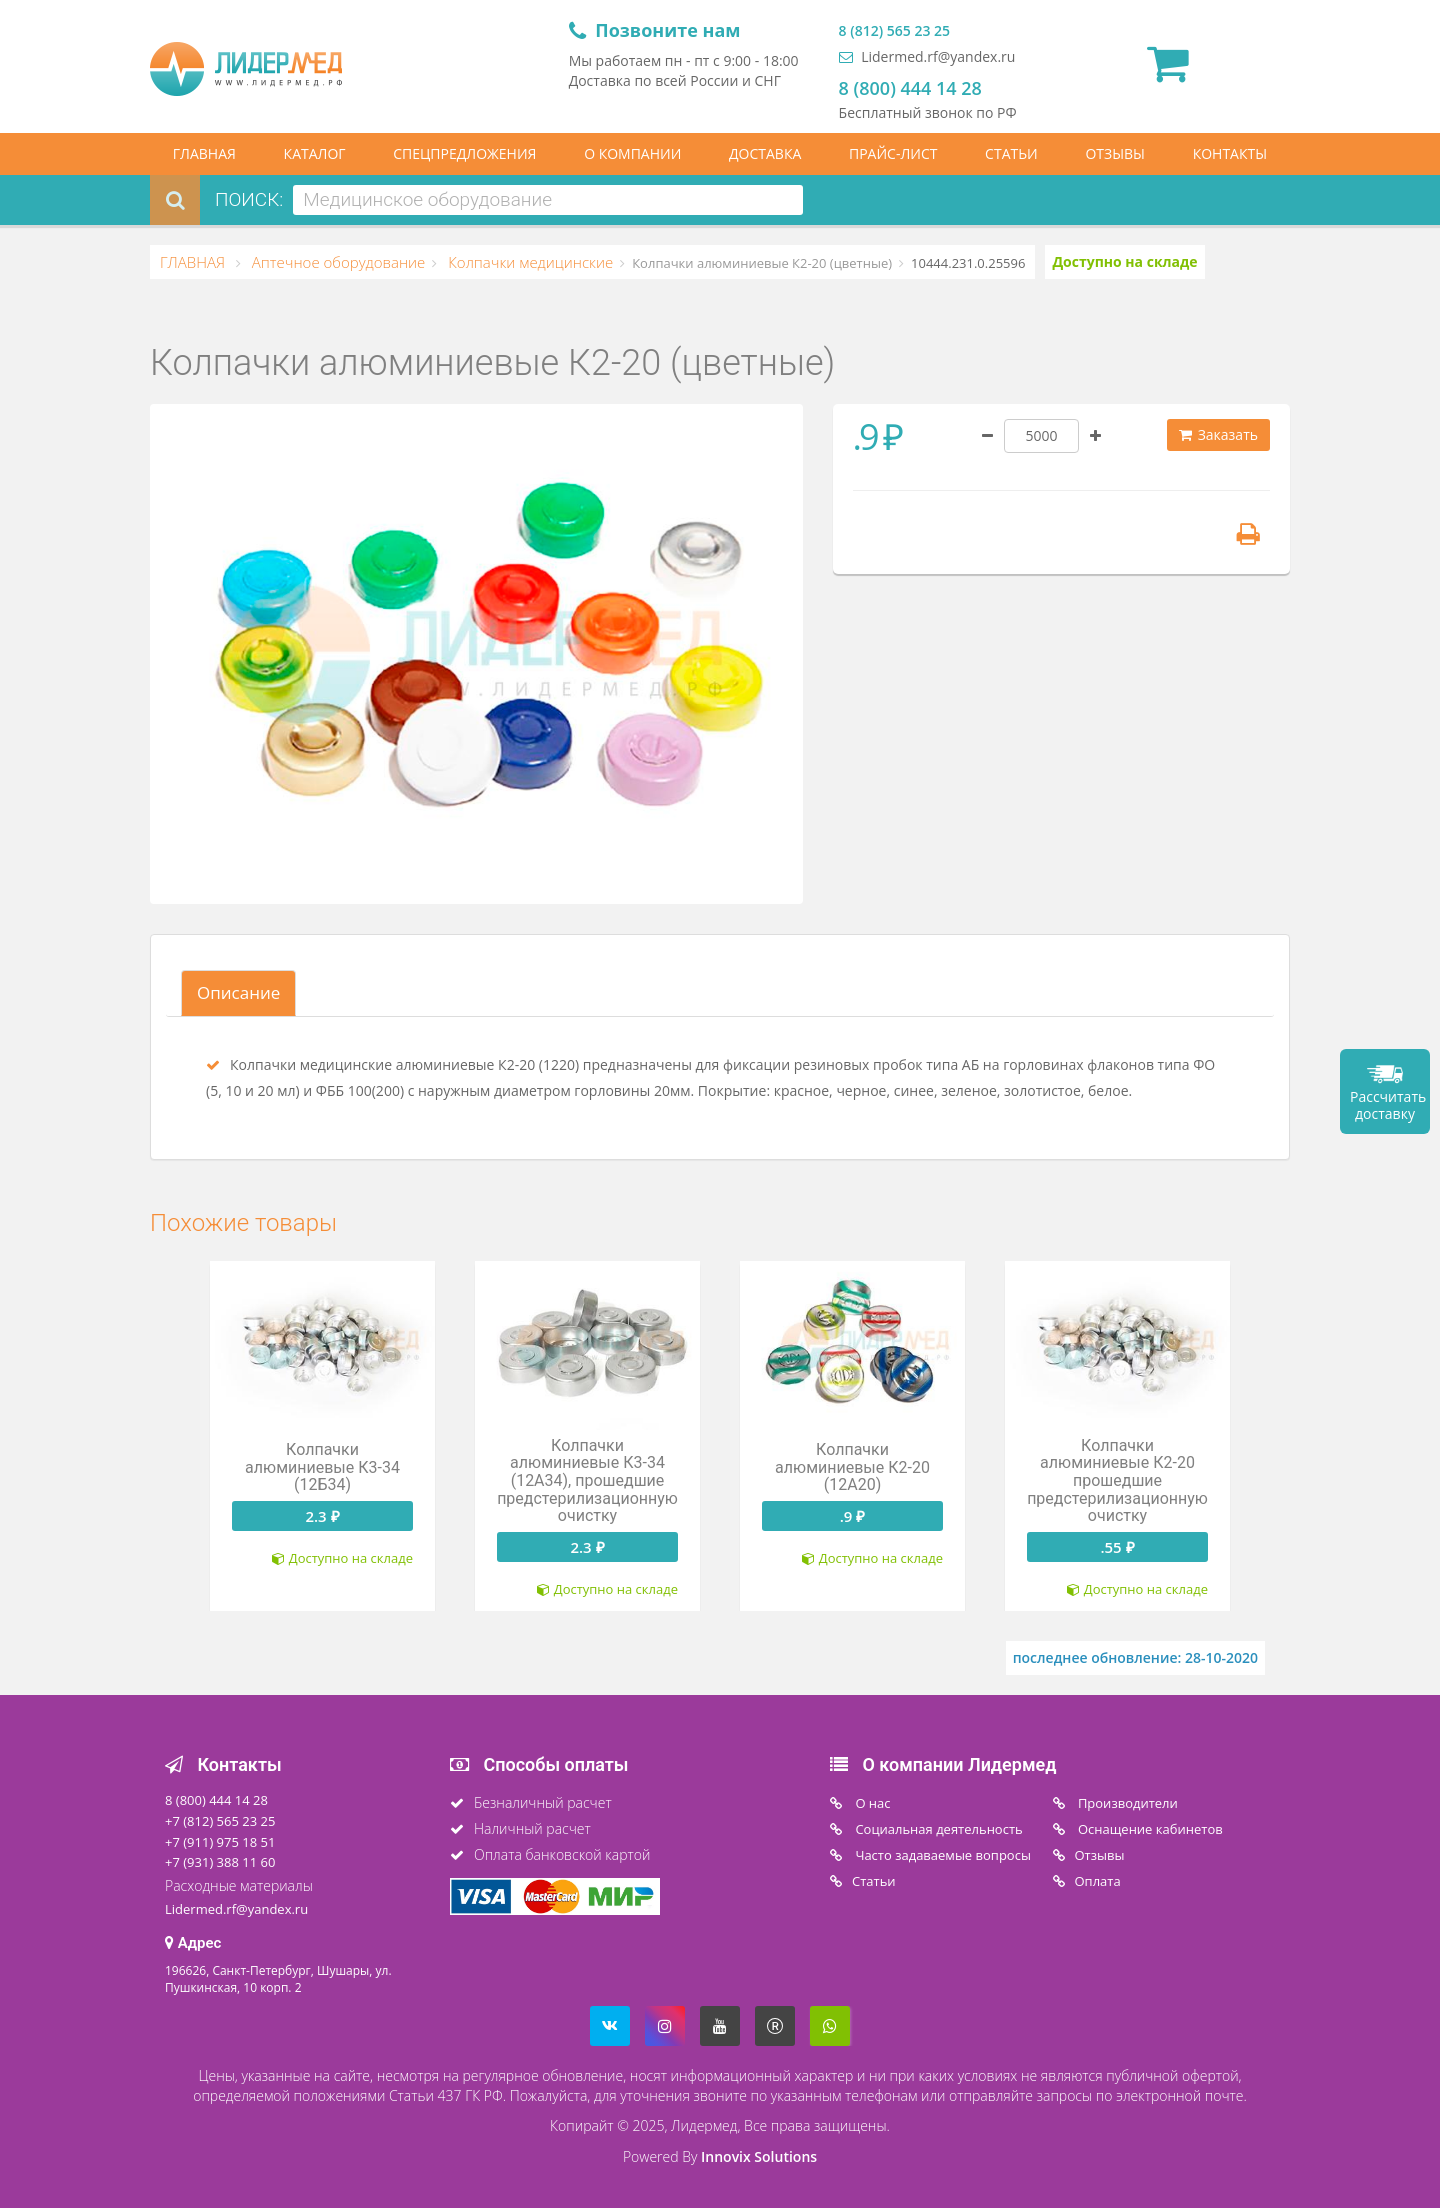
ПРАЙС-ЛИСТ (893, 153)
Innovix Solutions (759, 2156)
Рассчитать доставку (1388, 1105)
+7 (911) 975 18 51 (220, 1842)
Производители (1126, 1803)
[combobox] (548, 200)
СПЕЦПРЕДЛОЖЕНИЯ (464, 153)
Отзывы (1100, 1855)
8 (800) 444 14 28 (910, 88)
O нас (871, 1803)
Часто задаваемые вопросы (941, 1855)
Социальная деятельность (937, 1829)
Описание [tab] (238, 992)
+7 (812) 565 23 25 (220, 1821)
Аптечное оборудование (337, 262)
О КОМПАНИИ (632, 153)
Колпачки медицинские (528, 262)
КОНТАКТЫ (1230, 153)
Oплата (1098, 1881)
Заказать (1218, 434)
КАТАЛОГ (315, 153)
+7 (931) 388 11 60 (220, 1862)
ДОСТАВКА (765, 153)
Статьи (874, 1881)
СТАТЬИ (1011, 153)
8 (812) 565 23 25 (894, 30)
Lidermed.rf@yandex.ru (927, 56)
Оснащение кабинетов (1149, 1829)
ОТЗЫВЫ (1115, 153)
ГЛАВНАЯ (204, 153)
